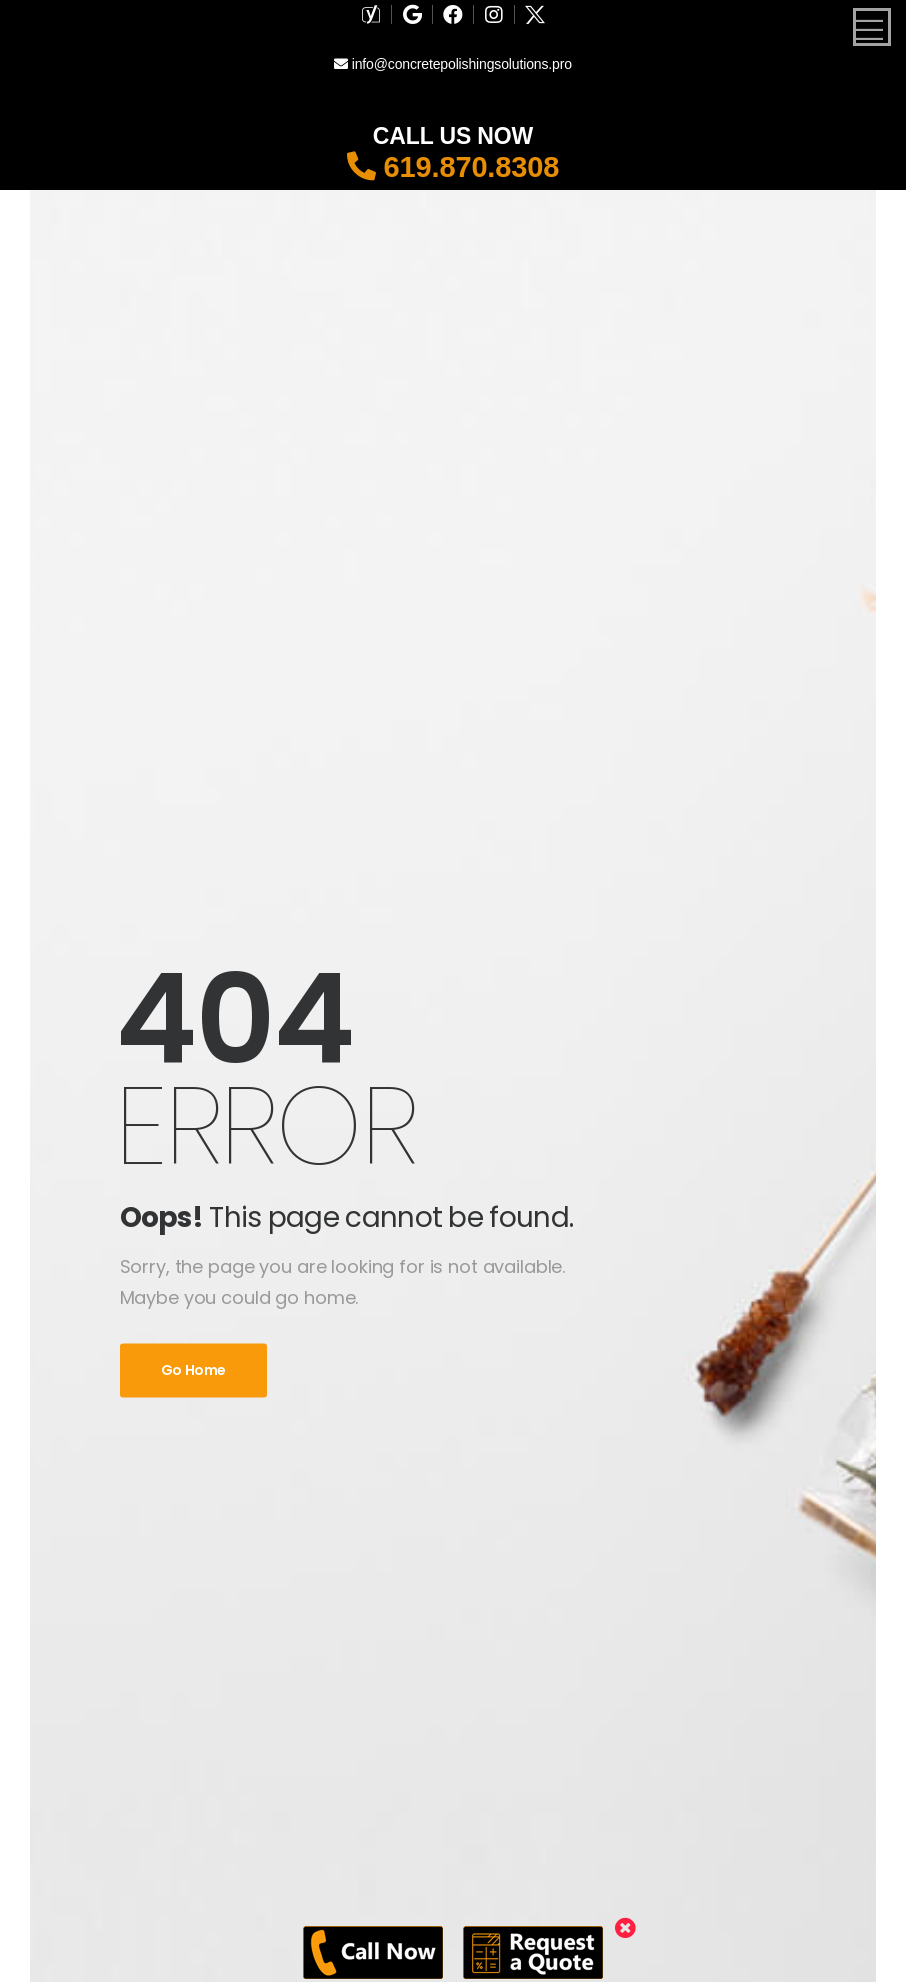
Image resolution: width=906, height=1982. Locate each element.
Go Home (194, 1371)
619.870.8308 (453, 167)
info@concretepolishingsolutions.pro (453, 64)
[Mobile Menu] (872, 27)
